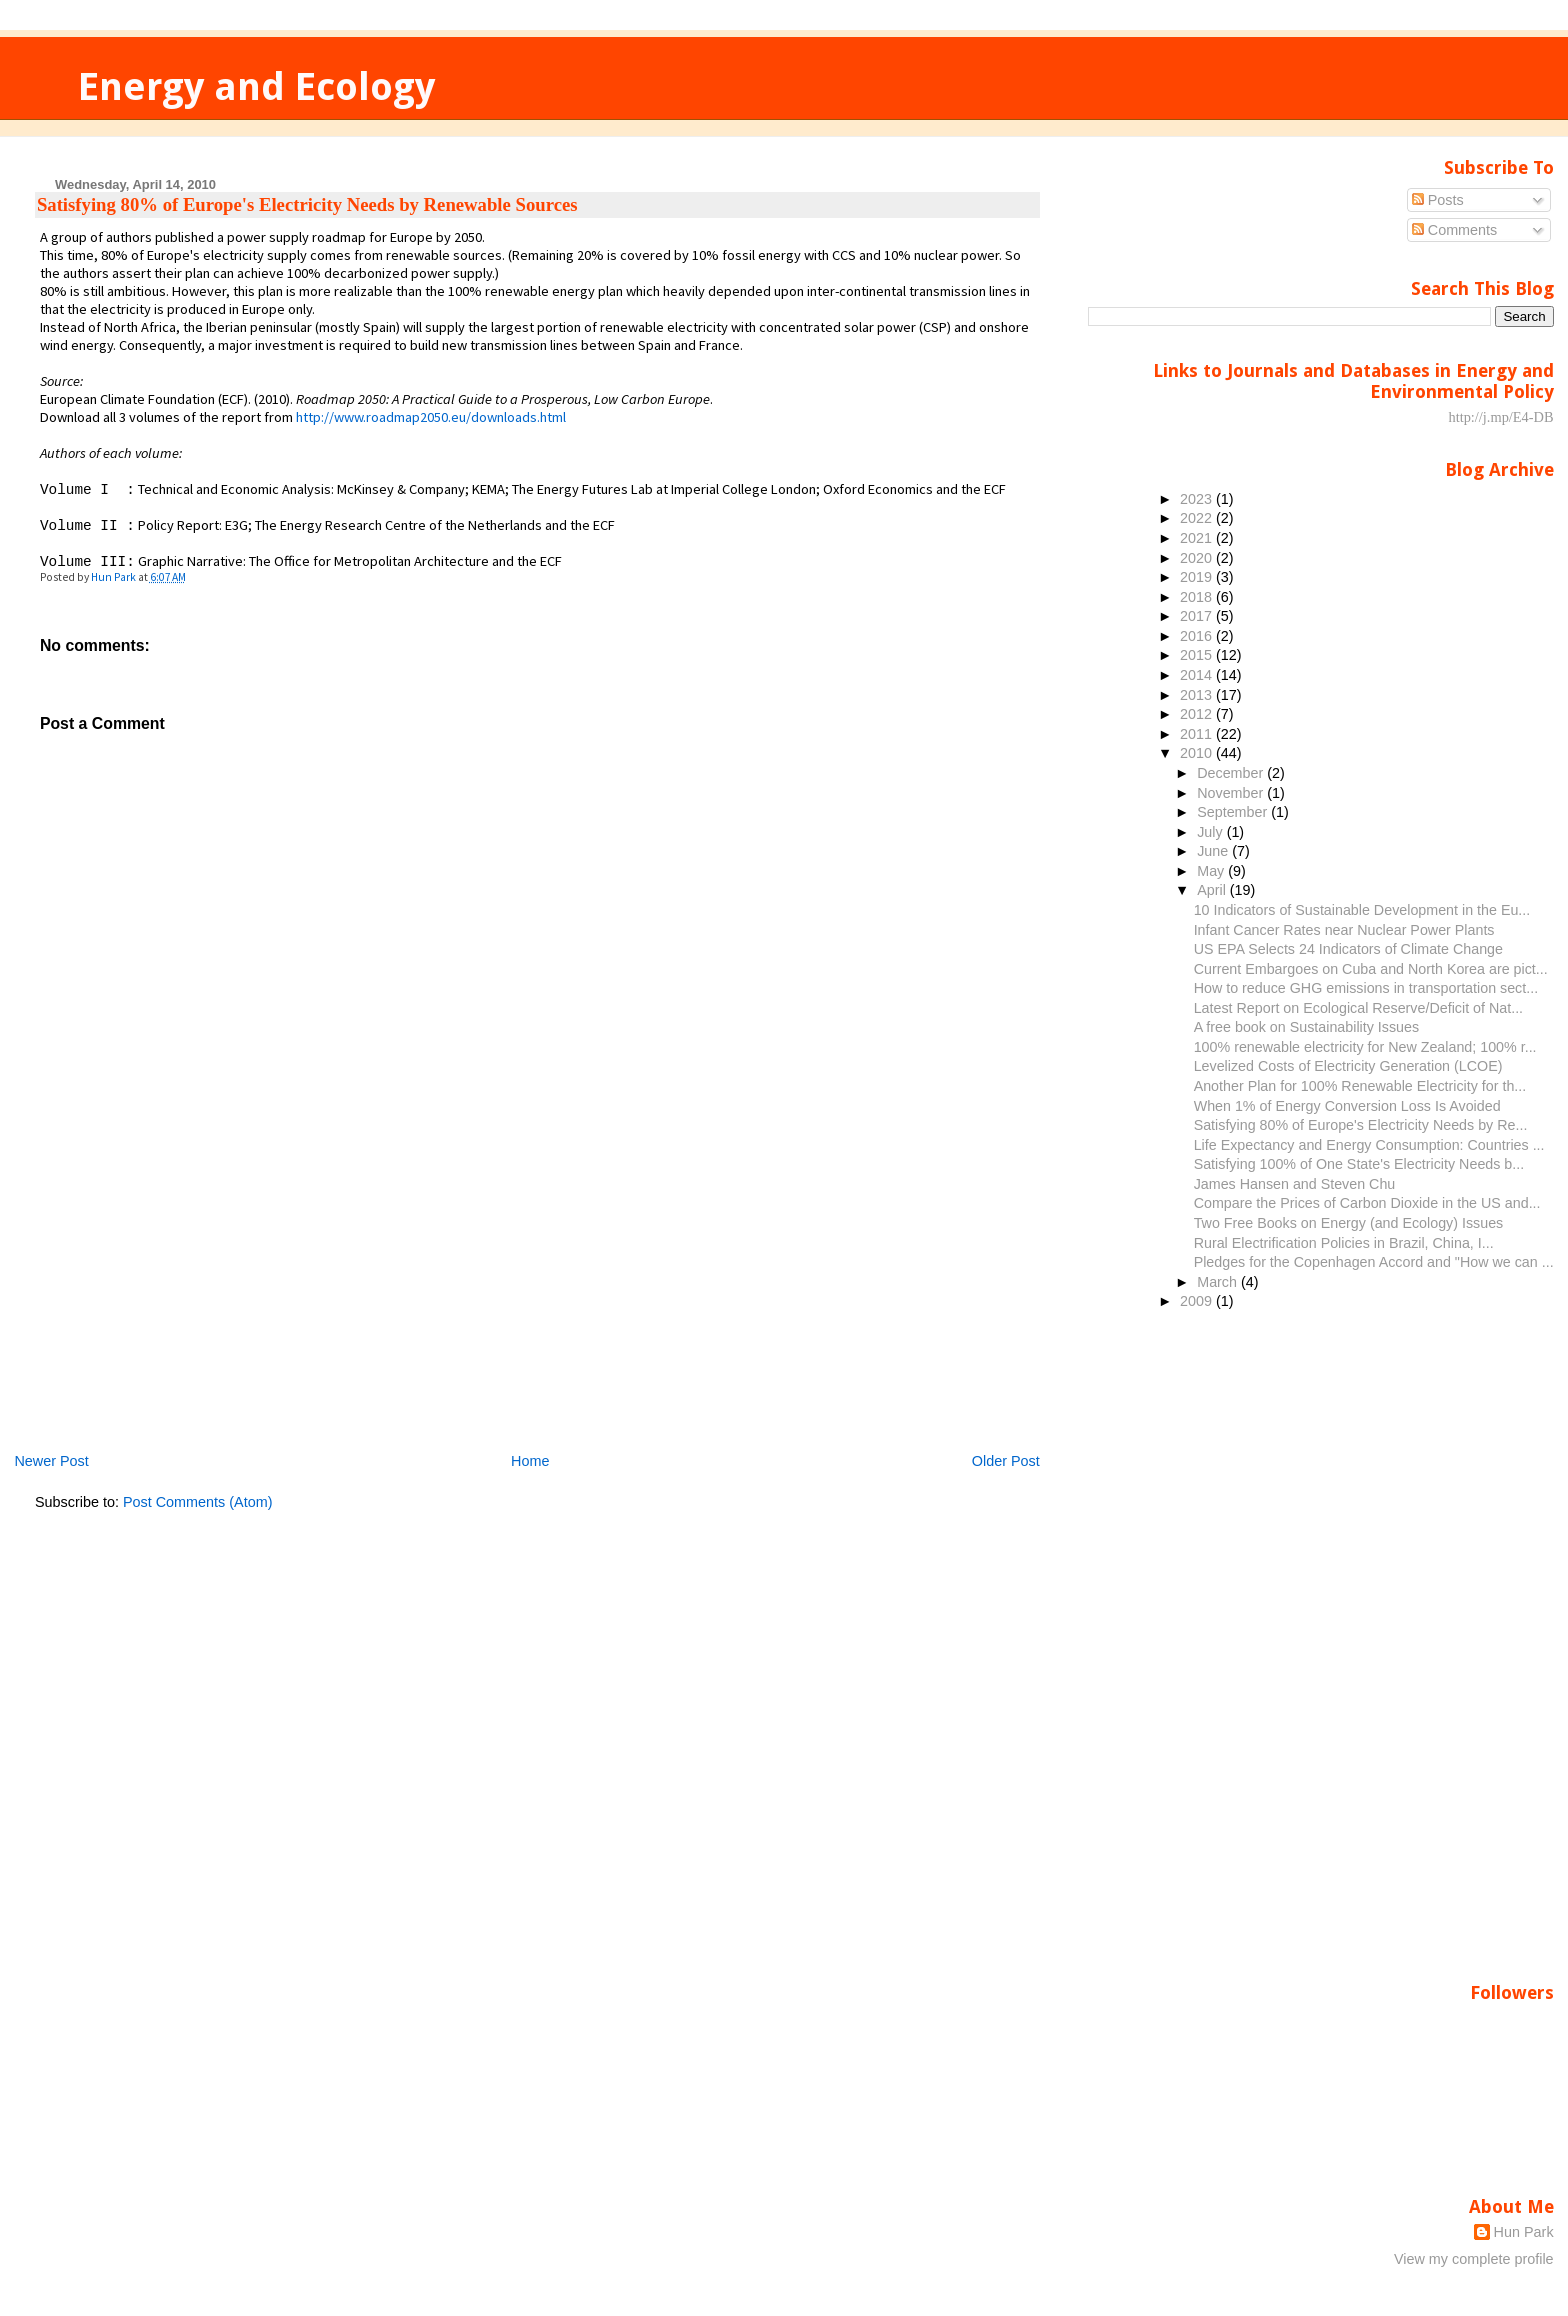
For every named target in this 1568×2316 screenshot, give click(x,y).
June (1214, 851)
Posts (1438, 200)
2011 (1198, 734)
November (1232, 793)
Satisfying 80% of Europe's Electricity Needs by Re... (1361, 1125)
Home (530, 1461)
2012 (1198, 714)
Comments (1455, 230)
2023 (1198, 499)
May (1212, 871)
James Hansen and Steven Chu (1295, 1184)
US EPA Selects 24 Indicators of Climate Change (1348, 949)
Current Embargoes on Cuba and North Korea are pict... (1371, 969)
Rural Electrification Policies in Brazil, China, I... (1344, 1243)
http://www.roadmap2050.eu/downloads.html (431, 417)
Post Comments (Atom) (198, 1502)
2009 (1198, 1301)
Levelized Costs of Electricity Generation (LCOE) (1348, 1066)
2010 (1198, 753)
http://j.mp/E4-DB (1500, 417)
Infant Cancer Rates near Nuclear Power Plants (1344, 930)
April (1213, 890)
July (1211, 832)
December (1232, 773)
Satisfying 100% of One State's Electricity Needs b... (1359, 1164)
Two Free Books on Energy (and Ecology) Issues (1349, 1223)
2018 (1198, 597)
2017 (1198, 616)
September (1234, 812)
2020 (1198, 558)
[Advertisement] (185, 1311)
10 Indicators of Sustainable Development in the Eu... (1362, 910)
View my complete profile (1474, 2259)
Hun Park (1524, 2232)
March (1219, 1282)
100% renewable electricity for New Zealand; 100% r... (1365, 1047)
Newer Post (51, 1461)
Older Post (1006, 1461)
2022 (1198, 518)
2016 (1198, 636)
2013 (1198, 695)
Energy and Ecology (256, 86)
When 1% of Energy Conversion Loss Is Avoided (1347, 1106)
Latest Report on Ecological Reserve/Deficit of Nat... (1358, 1008)
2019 (1198, 577)
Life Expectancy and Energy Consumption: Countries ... (1369, 1145)
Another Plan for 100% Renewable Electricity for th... (1360, 1086)
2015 (1198, 655)
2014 (1198, 675)
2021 (1198, 538)
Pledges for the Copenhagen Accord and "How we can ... (1374, 1262)
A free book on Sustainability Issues (1306, 1027)
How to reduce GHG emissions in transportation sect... (1366, 988)
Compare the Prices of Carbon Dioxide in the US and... (1367, 1203)
